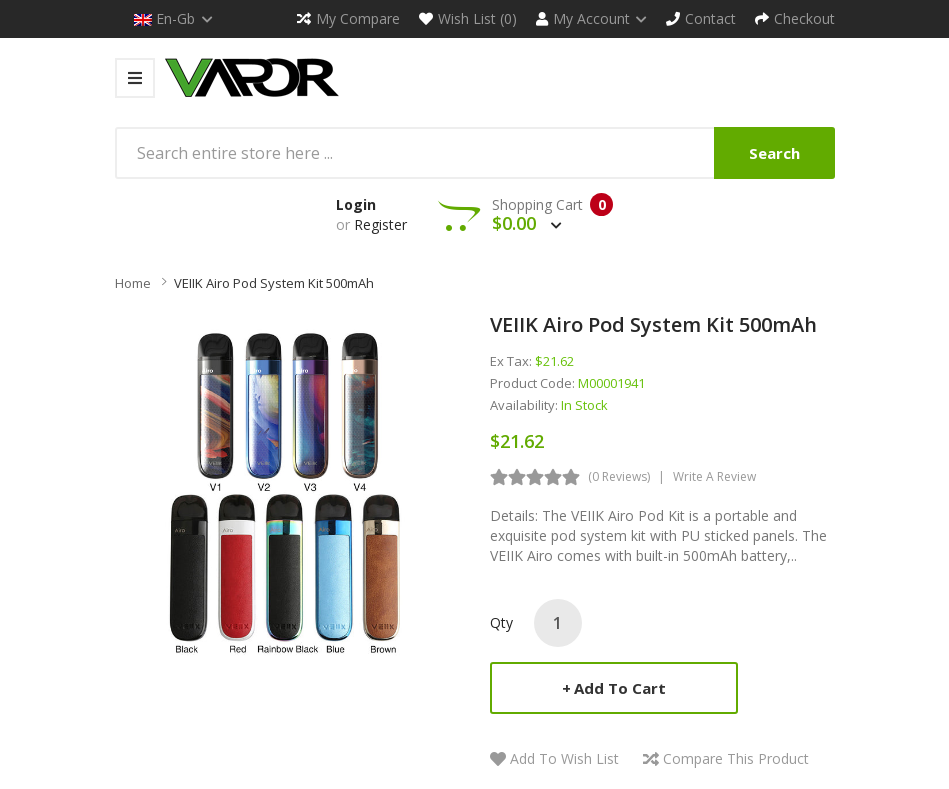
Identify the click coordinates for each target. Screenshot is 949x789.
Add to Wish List (564, 758)
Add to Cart (620, 688)
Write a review (714, 476)
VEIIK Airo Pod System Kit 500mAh (274, 283)
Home (133, 283)
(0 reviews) (619, 476)
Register (380, 224)
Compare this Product (736, 758)
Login (356, 204)
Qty (501, 622)
